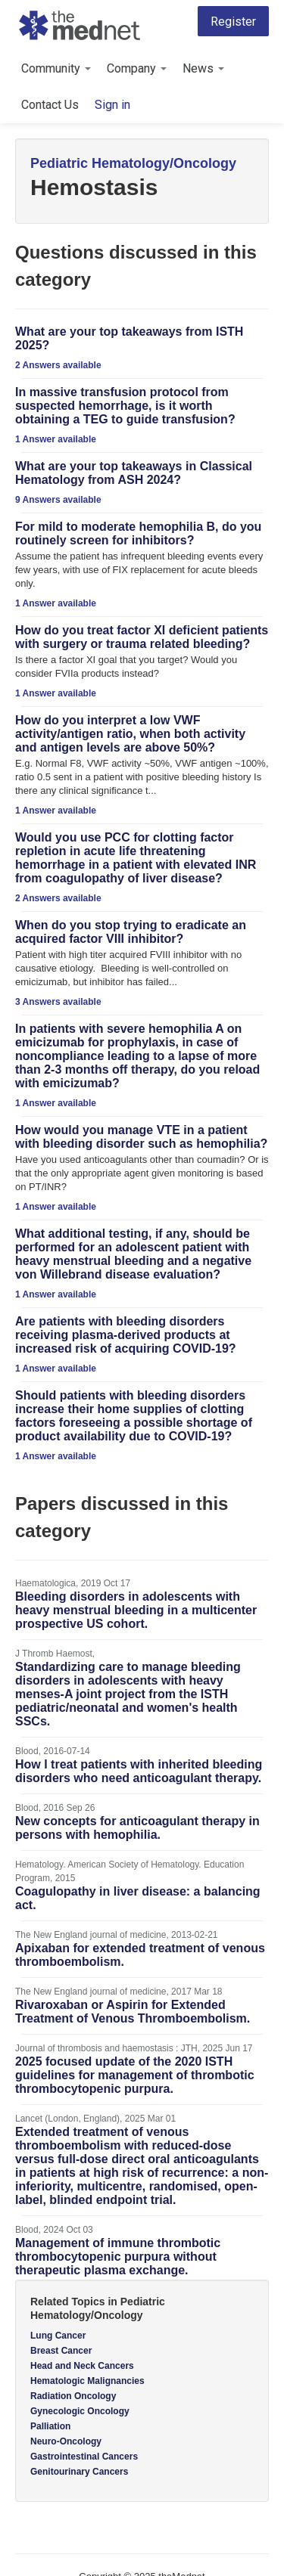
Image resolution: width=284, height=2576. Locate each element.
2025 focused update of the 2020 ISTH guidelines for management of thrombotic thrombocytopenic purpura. (134, 2075)
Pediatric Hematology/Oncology (133, 163)
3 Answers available (58, 1002)
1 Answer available (55, 439)
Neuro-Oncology (65, 2441)
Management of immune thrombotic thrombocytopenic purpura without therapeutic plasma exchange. (117, 2257)
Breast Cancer (61, 2350)
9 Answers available (58, 499)
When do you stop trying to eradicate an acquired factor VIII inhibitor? (130, 932)
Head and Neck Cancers (82, 2366)
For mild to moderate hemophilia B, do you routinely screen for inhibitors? (138, 533)
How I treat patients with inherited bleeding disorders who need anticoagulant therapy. (138, 1771)
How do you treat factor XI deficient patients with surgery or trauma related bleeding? (141, 637)
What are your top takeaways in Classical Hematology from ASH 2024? (133, 473)
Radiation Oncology (73, 2396)
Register (233, 21)
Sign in (112, 105)
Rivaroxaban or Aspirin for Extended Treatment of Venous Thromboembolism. (132, 2011)
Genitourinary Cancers (79, 2471)
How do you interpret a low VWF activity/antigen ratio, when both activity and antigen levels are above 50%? (130, 734)
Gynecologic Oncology (80, 2411)
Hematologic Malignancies (87, 2381)
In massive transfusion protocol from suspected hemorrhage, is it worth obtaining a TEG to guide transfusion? (125, 406)
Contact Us (50, 105)
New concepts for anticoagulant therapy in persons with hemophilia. (137, 1828)
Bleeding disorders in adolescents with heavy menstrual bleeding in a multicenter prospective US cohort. (136, 1610)
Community (56, 68)
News (203, 68)
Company (137, 68)
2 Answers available (58, 365)
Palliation (50, 2426)
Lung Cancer (58, 2335)
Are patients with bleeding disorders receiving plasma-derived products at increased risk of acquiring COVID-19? (125, 1335)
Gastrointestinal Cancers (84, 2456)
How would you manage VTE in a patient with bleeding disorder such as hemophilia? (141, 1137)
